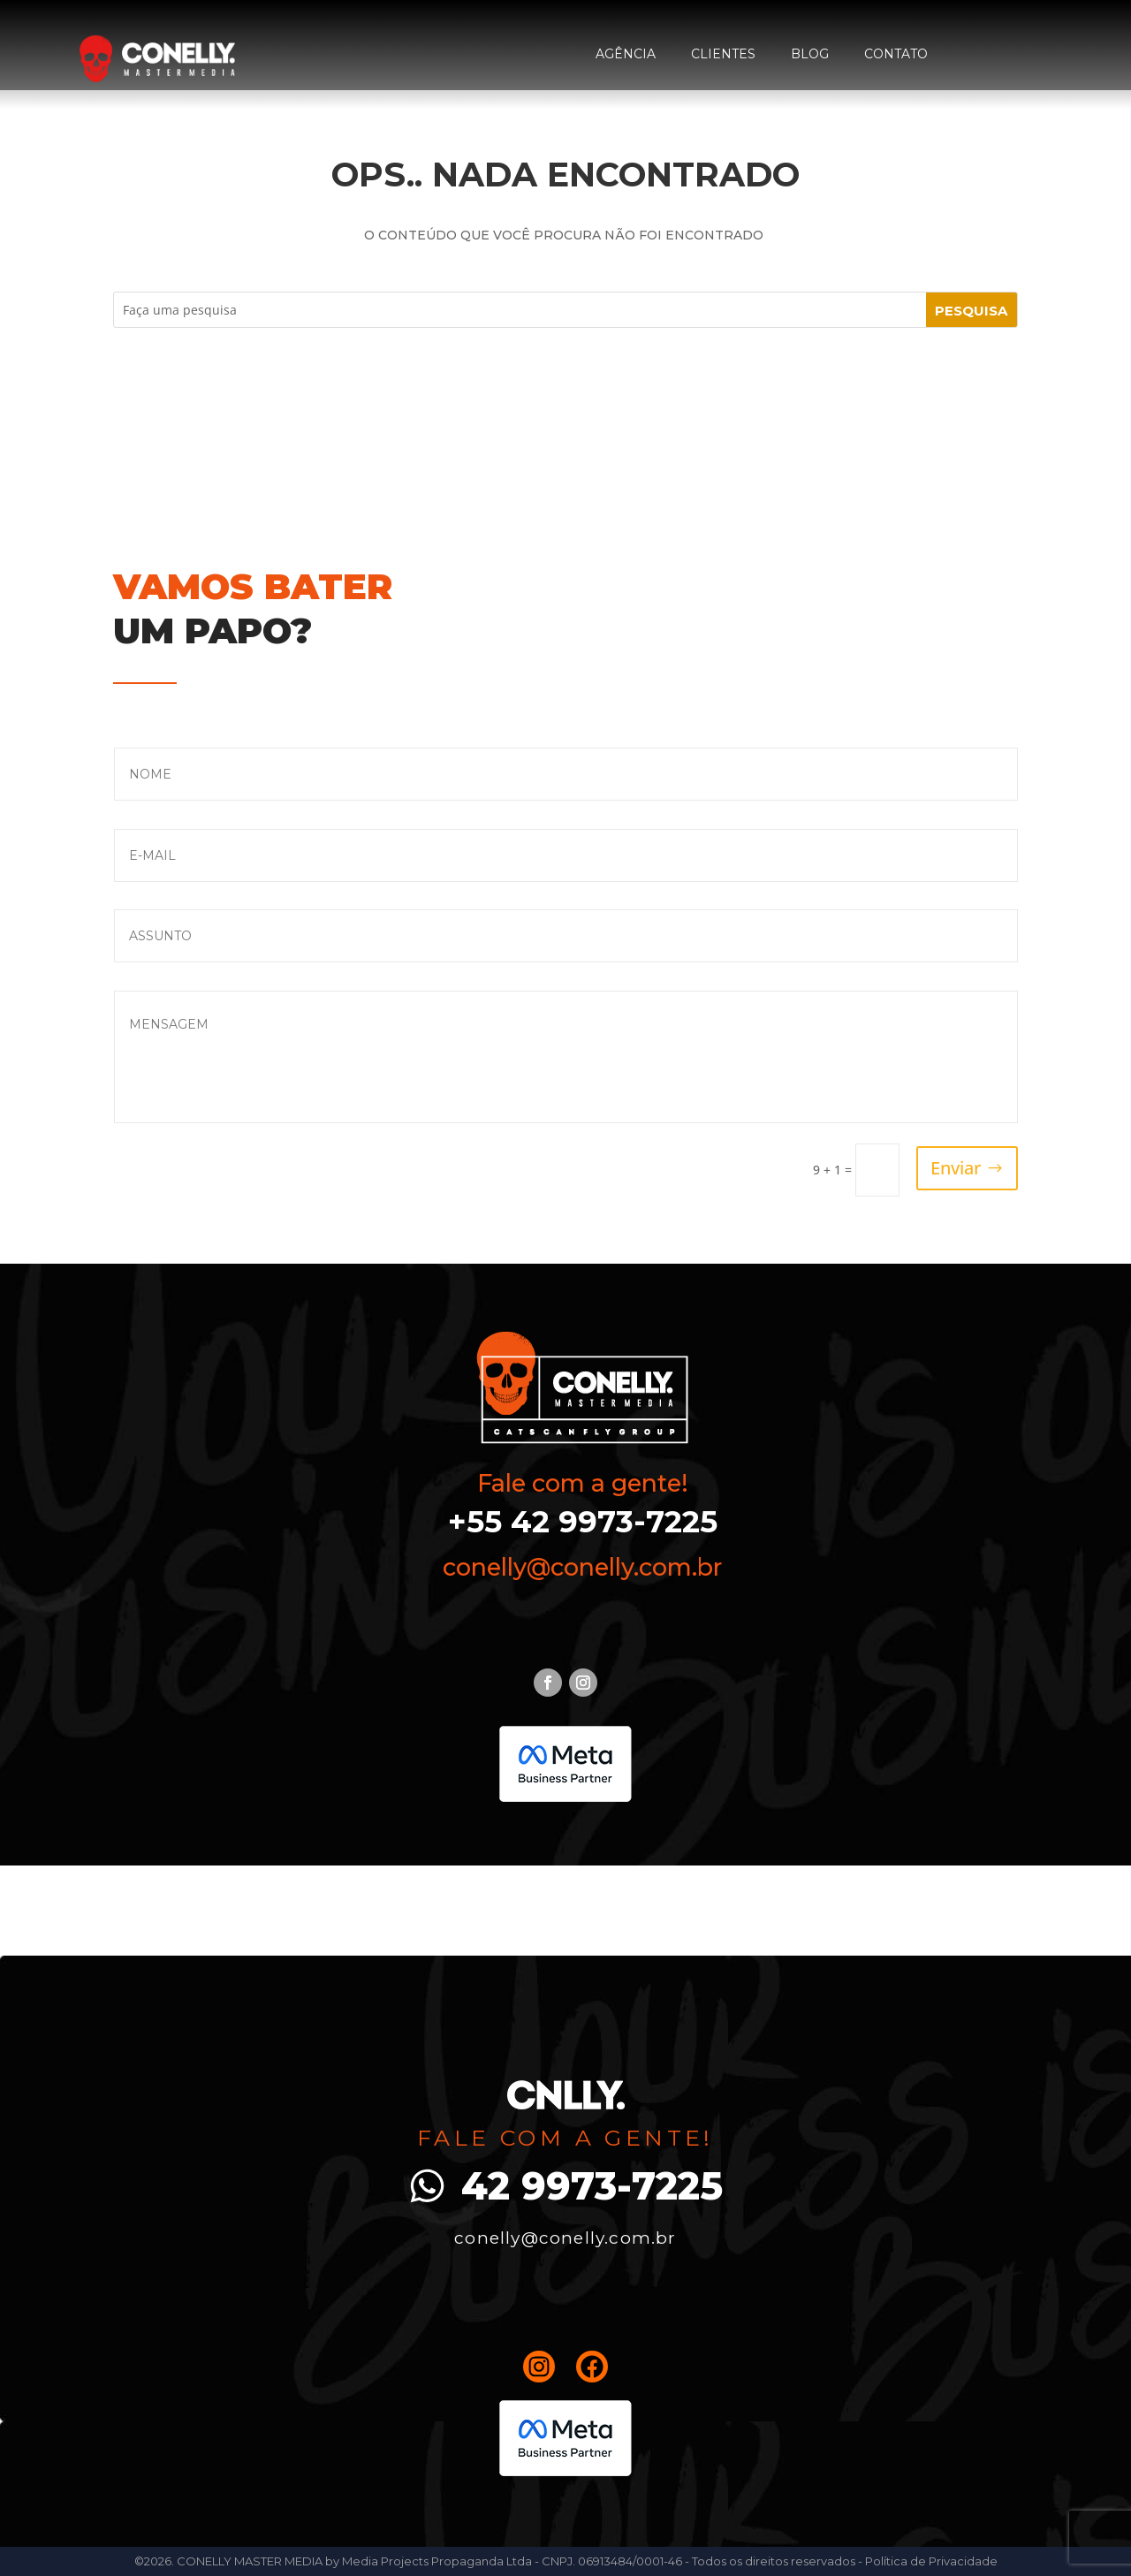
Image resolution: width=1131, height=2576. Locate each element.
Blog (810, 54)
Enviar (955, 1168)
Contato (896, 54)
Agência (626, 54)
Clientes (723, 54)
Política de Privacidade (931, 2561)
